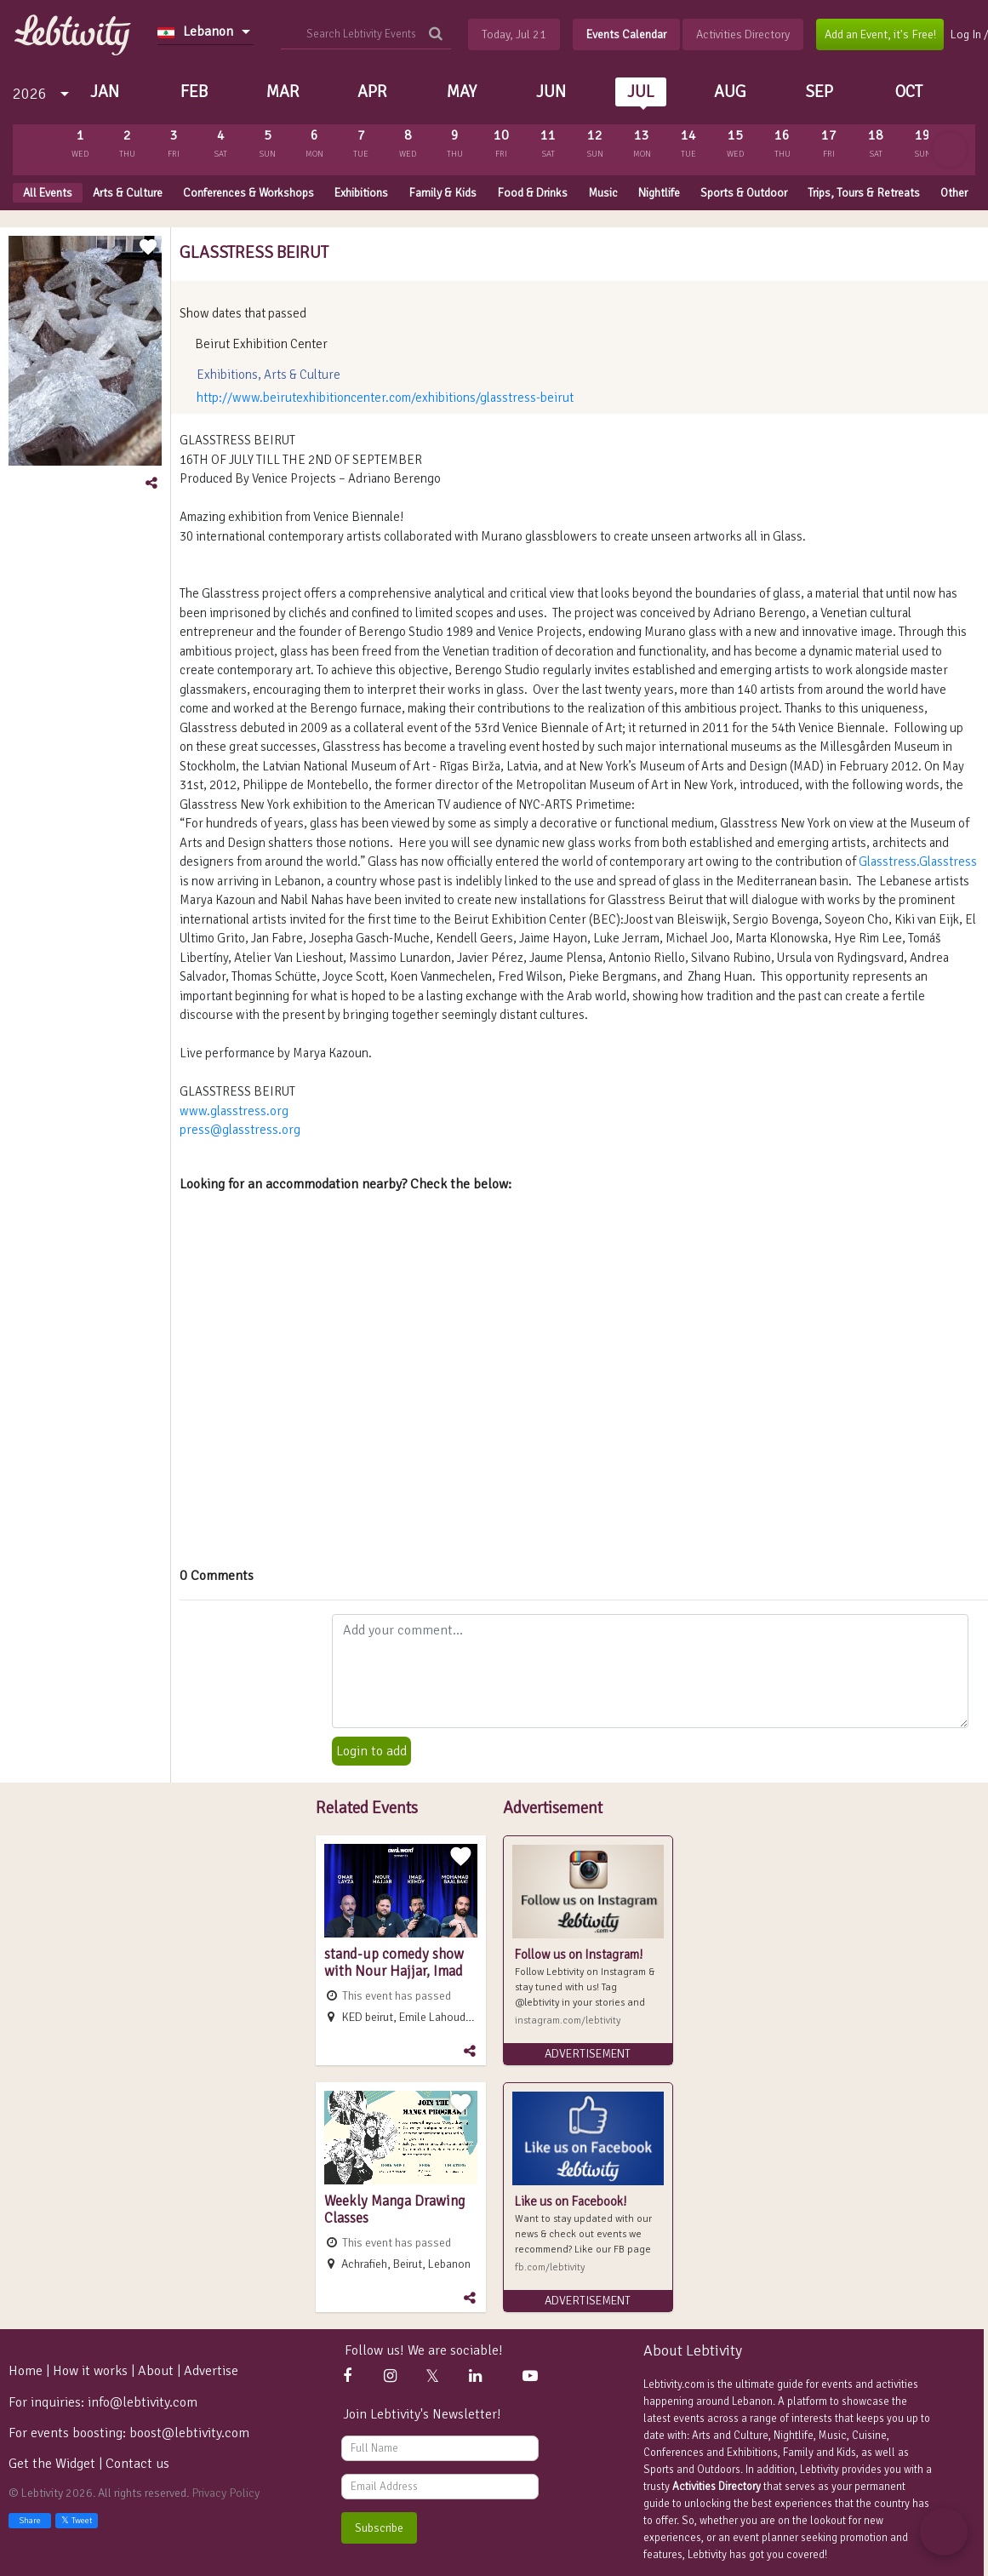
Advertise (211, 2370)
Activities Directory (716, 2486)
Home (26, 2370)
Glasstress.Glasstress (918, 861)
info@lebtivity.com (142, 2402)
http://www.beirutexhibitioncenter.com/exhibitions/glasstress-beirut (385, 397)
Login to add (371, 1751)
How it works (90, 2370)
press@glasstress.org (240, 1129)
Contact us (137, 2463)
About (156, 2370)
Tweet (76, 2521)
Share (30, 2521)
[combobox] (205, 31)
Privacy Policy (225, 2493)
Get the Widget (54, 2463)
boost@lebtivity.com (189, 2432)
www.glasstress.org (234, 1111)
